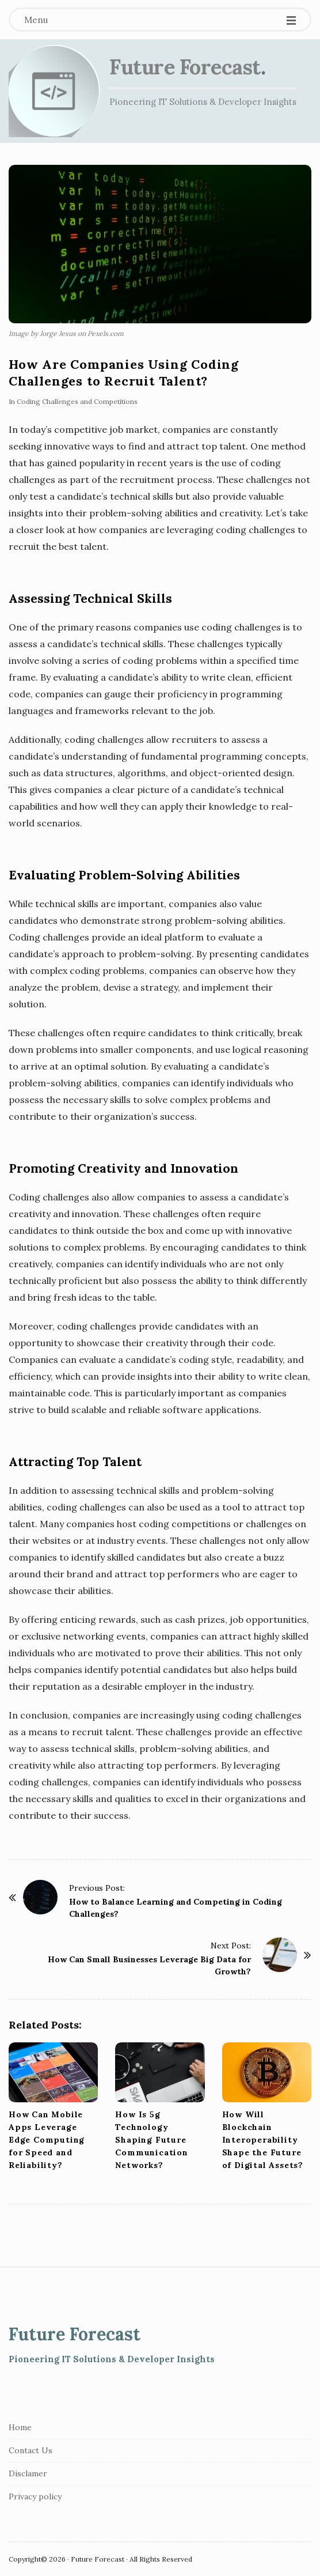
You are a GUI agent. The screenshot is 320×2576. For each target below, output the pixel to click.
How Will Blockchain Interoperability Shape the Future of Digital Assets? (262, 2139)
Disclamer (28, 2473)
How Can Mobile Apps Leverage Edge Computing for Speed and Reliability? (47, 2139)
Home (20, 2427)
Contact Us (30, 2450)
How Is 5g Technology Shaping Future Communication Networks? (151, 2139)
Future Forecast (185, 67)
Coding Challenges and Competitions (77, 401)
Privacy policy (35, 2496)
